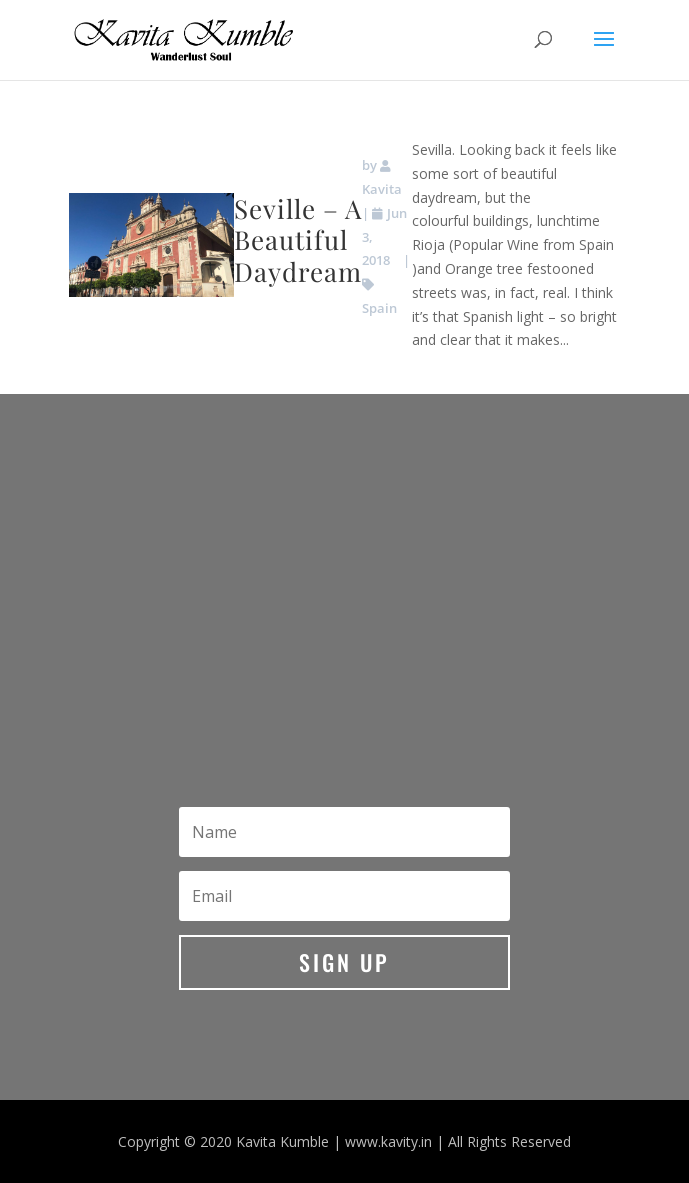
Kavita (382, 189)
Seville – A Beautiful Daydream (298, 239)
